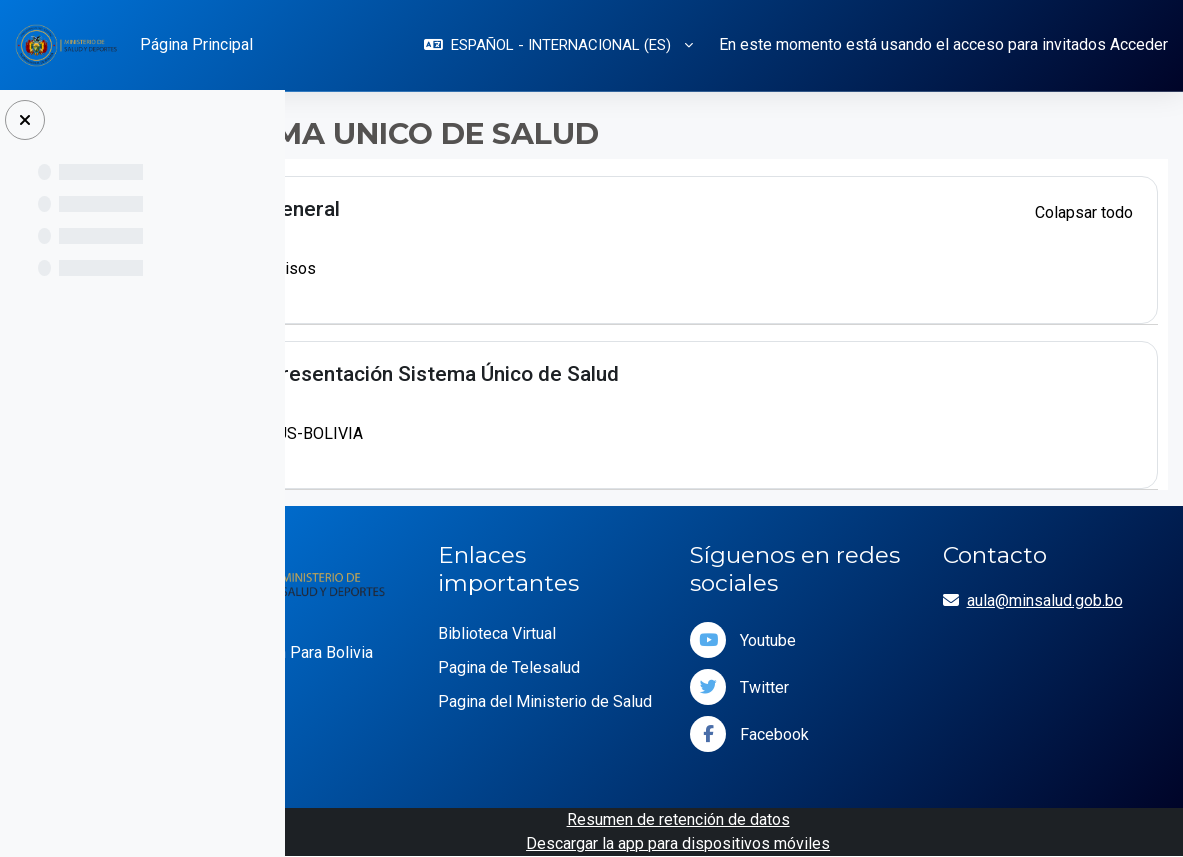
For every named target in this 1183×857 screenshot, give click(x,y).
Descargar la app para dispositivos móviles (742, 843)
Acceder (1139, 44)
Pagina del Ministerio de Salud (619, 713)
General (431, 209)
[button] (558, 45)
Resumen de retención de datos (742, 819)
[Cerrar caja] (25, 120)
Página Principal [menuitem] (196, 44)
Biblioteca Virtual (593, 633)
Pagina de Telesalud (605, 667)
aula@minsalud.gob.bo (1077, 600)
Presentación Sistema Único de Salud (571, 374)
